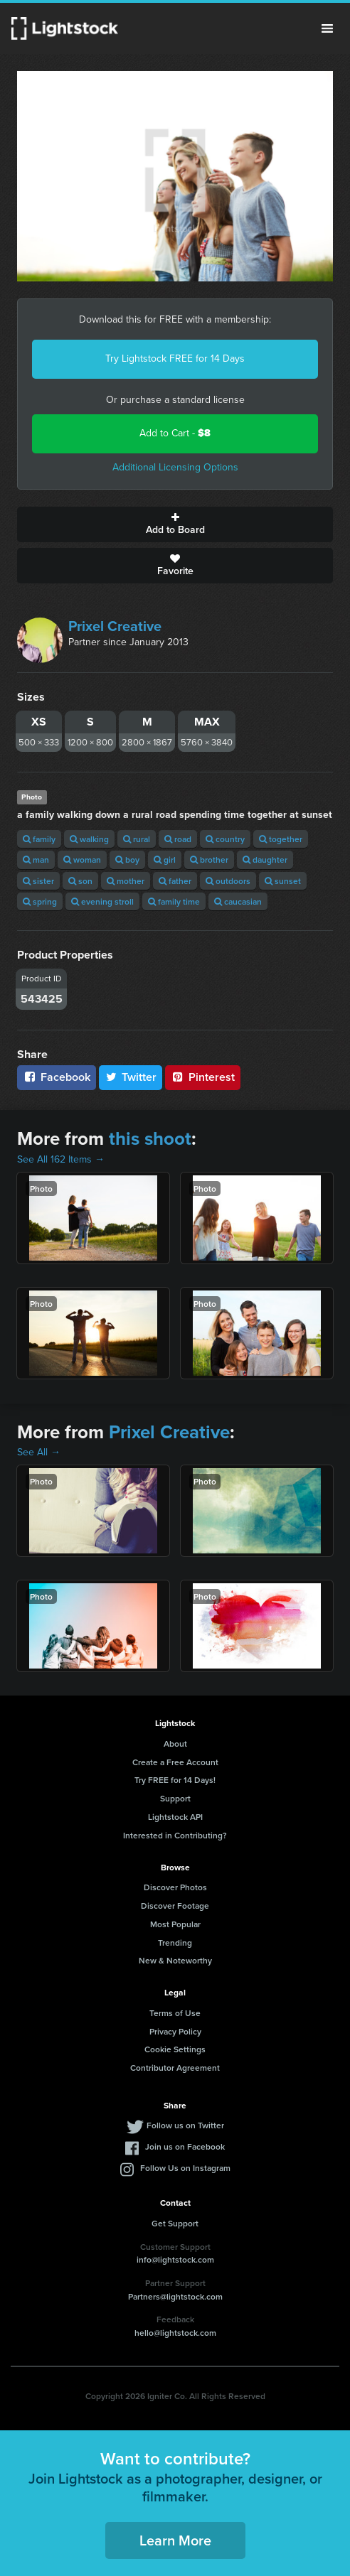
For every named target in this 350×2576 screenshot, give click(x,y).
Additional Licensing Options (175, 467)
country (225, 839)
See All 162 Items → (61, 1159)
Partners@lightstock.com (175, 2296)
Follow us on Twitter (185, 2125)
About (175, 1743)
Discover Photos (175, 1887)
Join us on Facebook (185, 2146)
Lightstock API (175, 1817)
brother (209, 859)
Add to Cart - (175, 433)
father (175, 881)
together (280, 839)
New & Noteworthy (175, 1960)
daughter (265, 859)
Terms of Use (175, 2013)
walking (89, 839)
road (177, 839)
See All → (38, 1452)
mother (125, 881)
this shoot (150, 1138)
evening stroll (102, 901)
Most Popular (175, 1924)
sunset (283, 881)
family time (174, 901)
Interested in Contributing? (175, 1835)
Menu (327, 28)
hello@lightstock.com (175, 2333)
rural (136, 839)
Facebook (56, 1077)
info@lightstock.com (175, 2259)
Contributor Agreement (175, 2068)
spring (40, 901)
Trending (175, 1942)
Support (175, 1798)
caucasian (238, 901)
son (80, 881)
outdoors (228, 881)
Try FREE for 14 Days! (175, 1780)
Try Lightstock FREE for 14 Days (175, 358)
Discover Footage (175, 1905)
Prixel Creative (114, 626)
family (39, 839)
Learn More (175, 2540)
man (36, 859)
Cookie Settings (175, 2049)
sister (38, 881)
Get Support (175, 2223)
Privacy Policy (175, 2031)
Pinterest (203, 1077)
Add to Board (175, 524)
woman (82, 859)
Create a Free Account (175, 1762)
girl (165, 859)
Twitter (131, 1077)
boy (127, 859)
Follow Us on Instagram (185, 2168)
